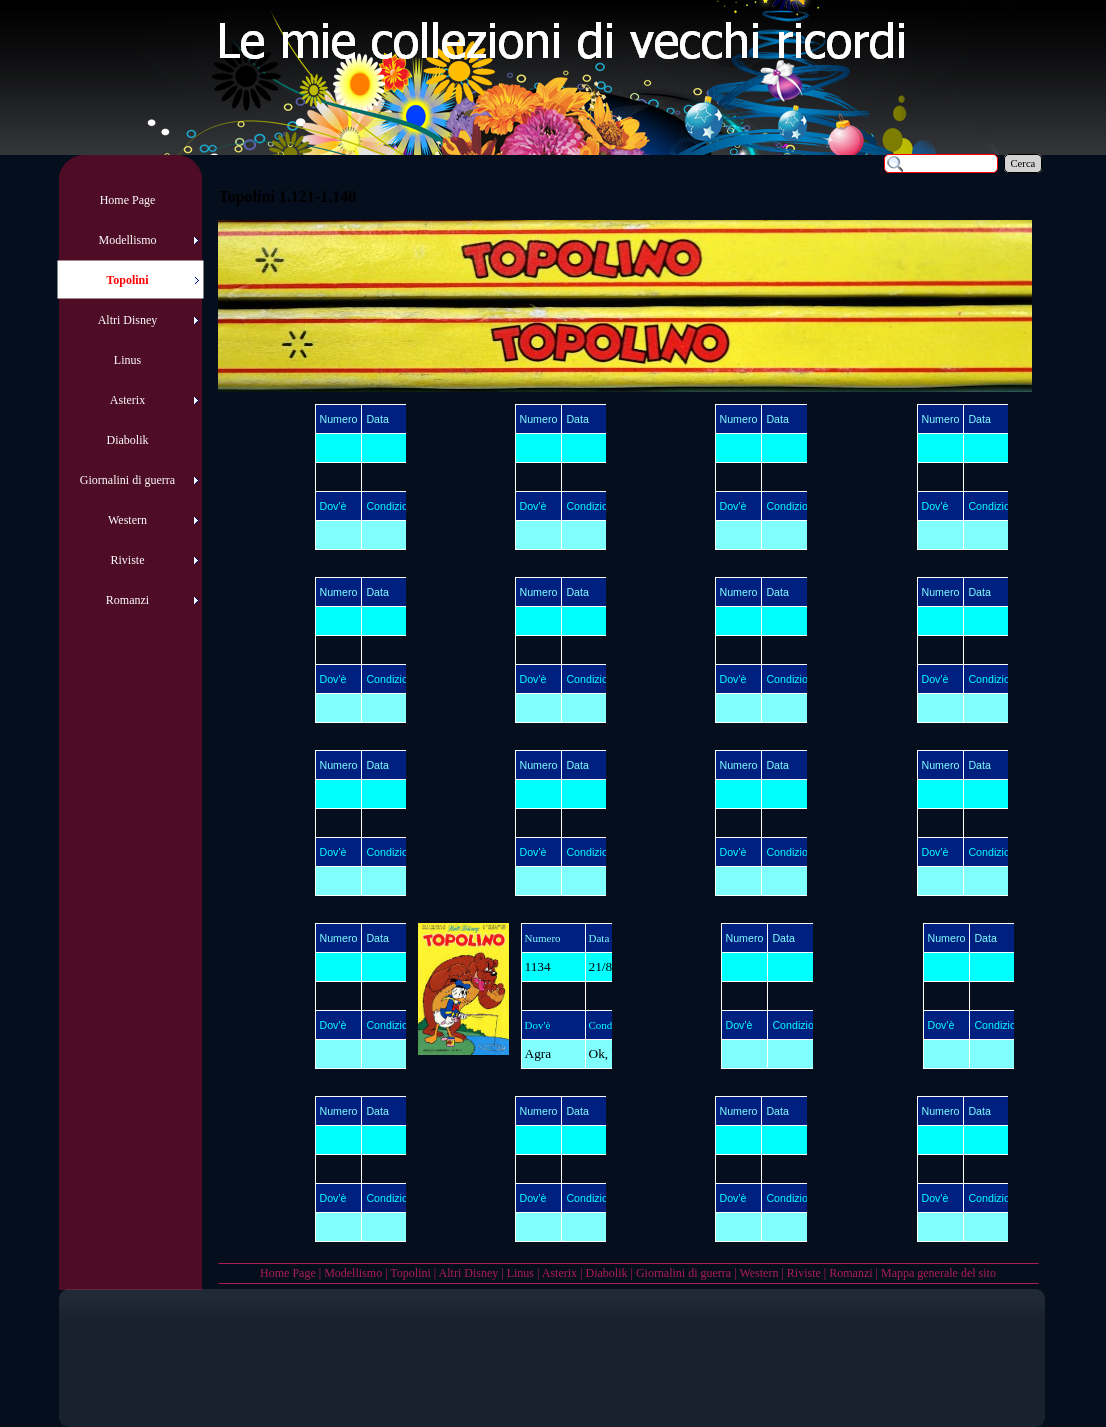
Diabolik (606, 1273)
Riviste (804, 1273)
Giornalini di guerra (683, 1273)
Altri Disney (469, 1273)
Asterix (559, 1273)
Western (758, 1273)
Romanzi (850, 1273)
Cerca (1023, 163)
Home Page (288, 1273)
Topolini (410, 1273)
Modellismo (353, 1273)
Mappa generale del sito (938, 1273)
